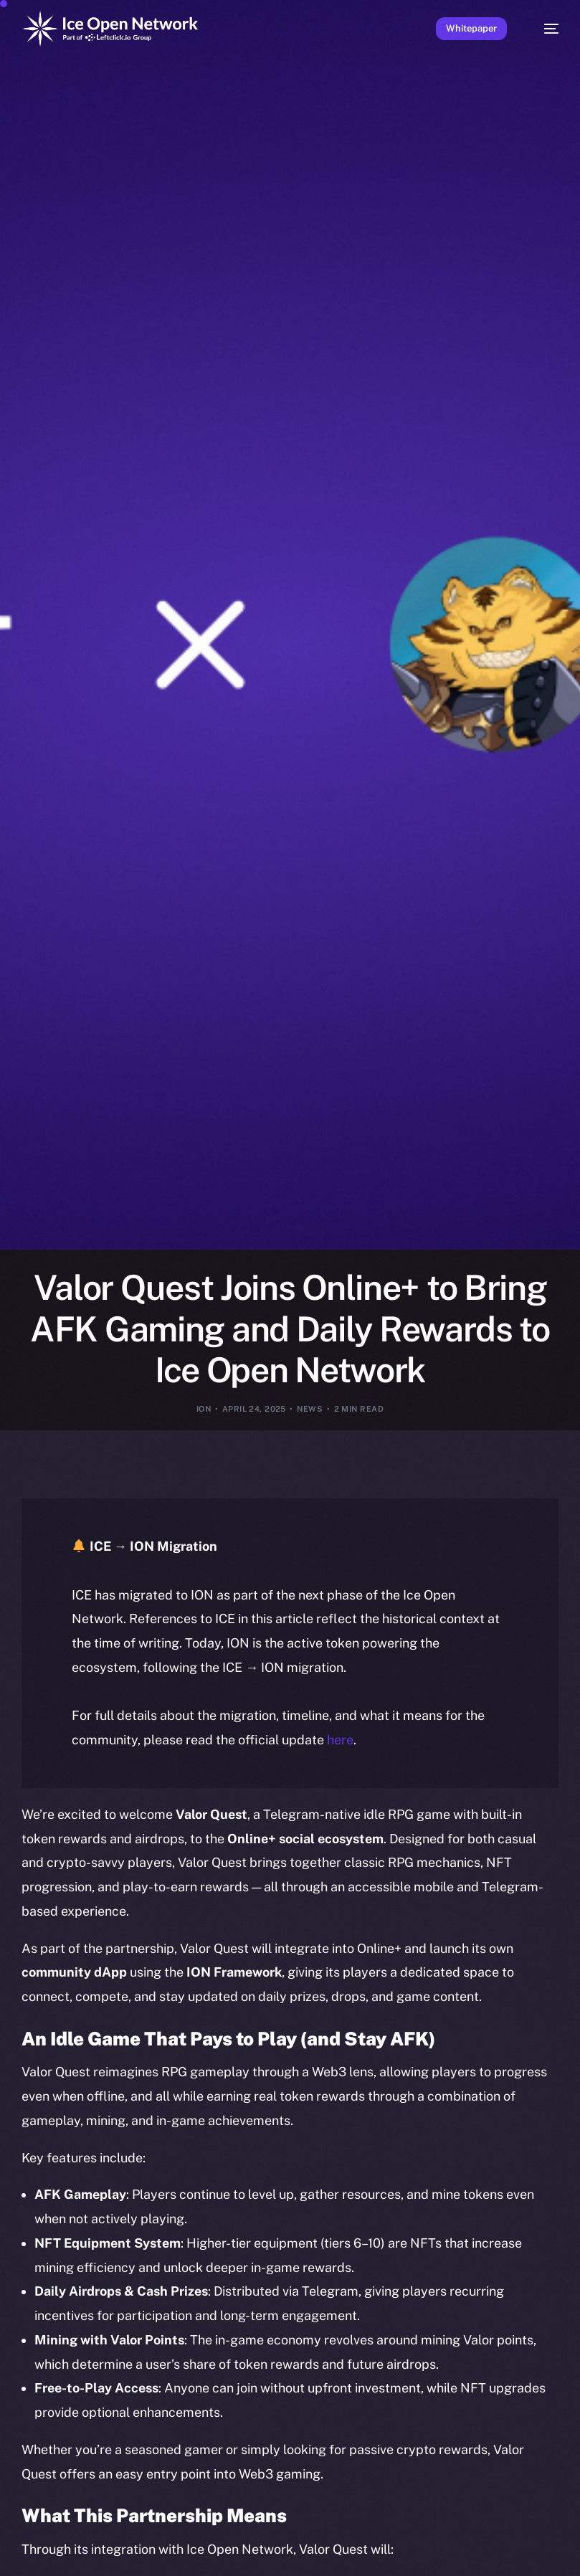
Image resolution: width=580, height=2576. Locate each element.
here (340, 1739)
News (310, 1409)
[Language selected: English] (275, 2555)
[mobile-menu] (544, 28)
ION (203, 1409)
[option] (7, 2546)
